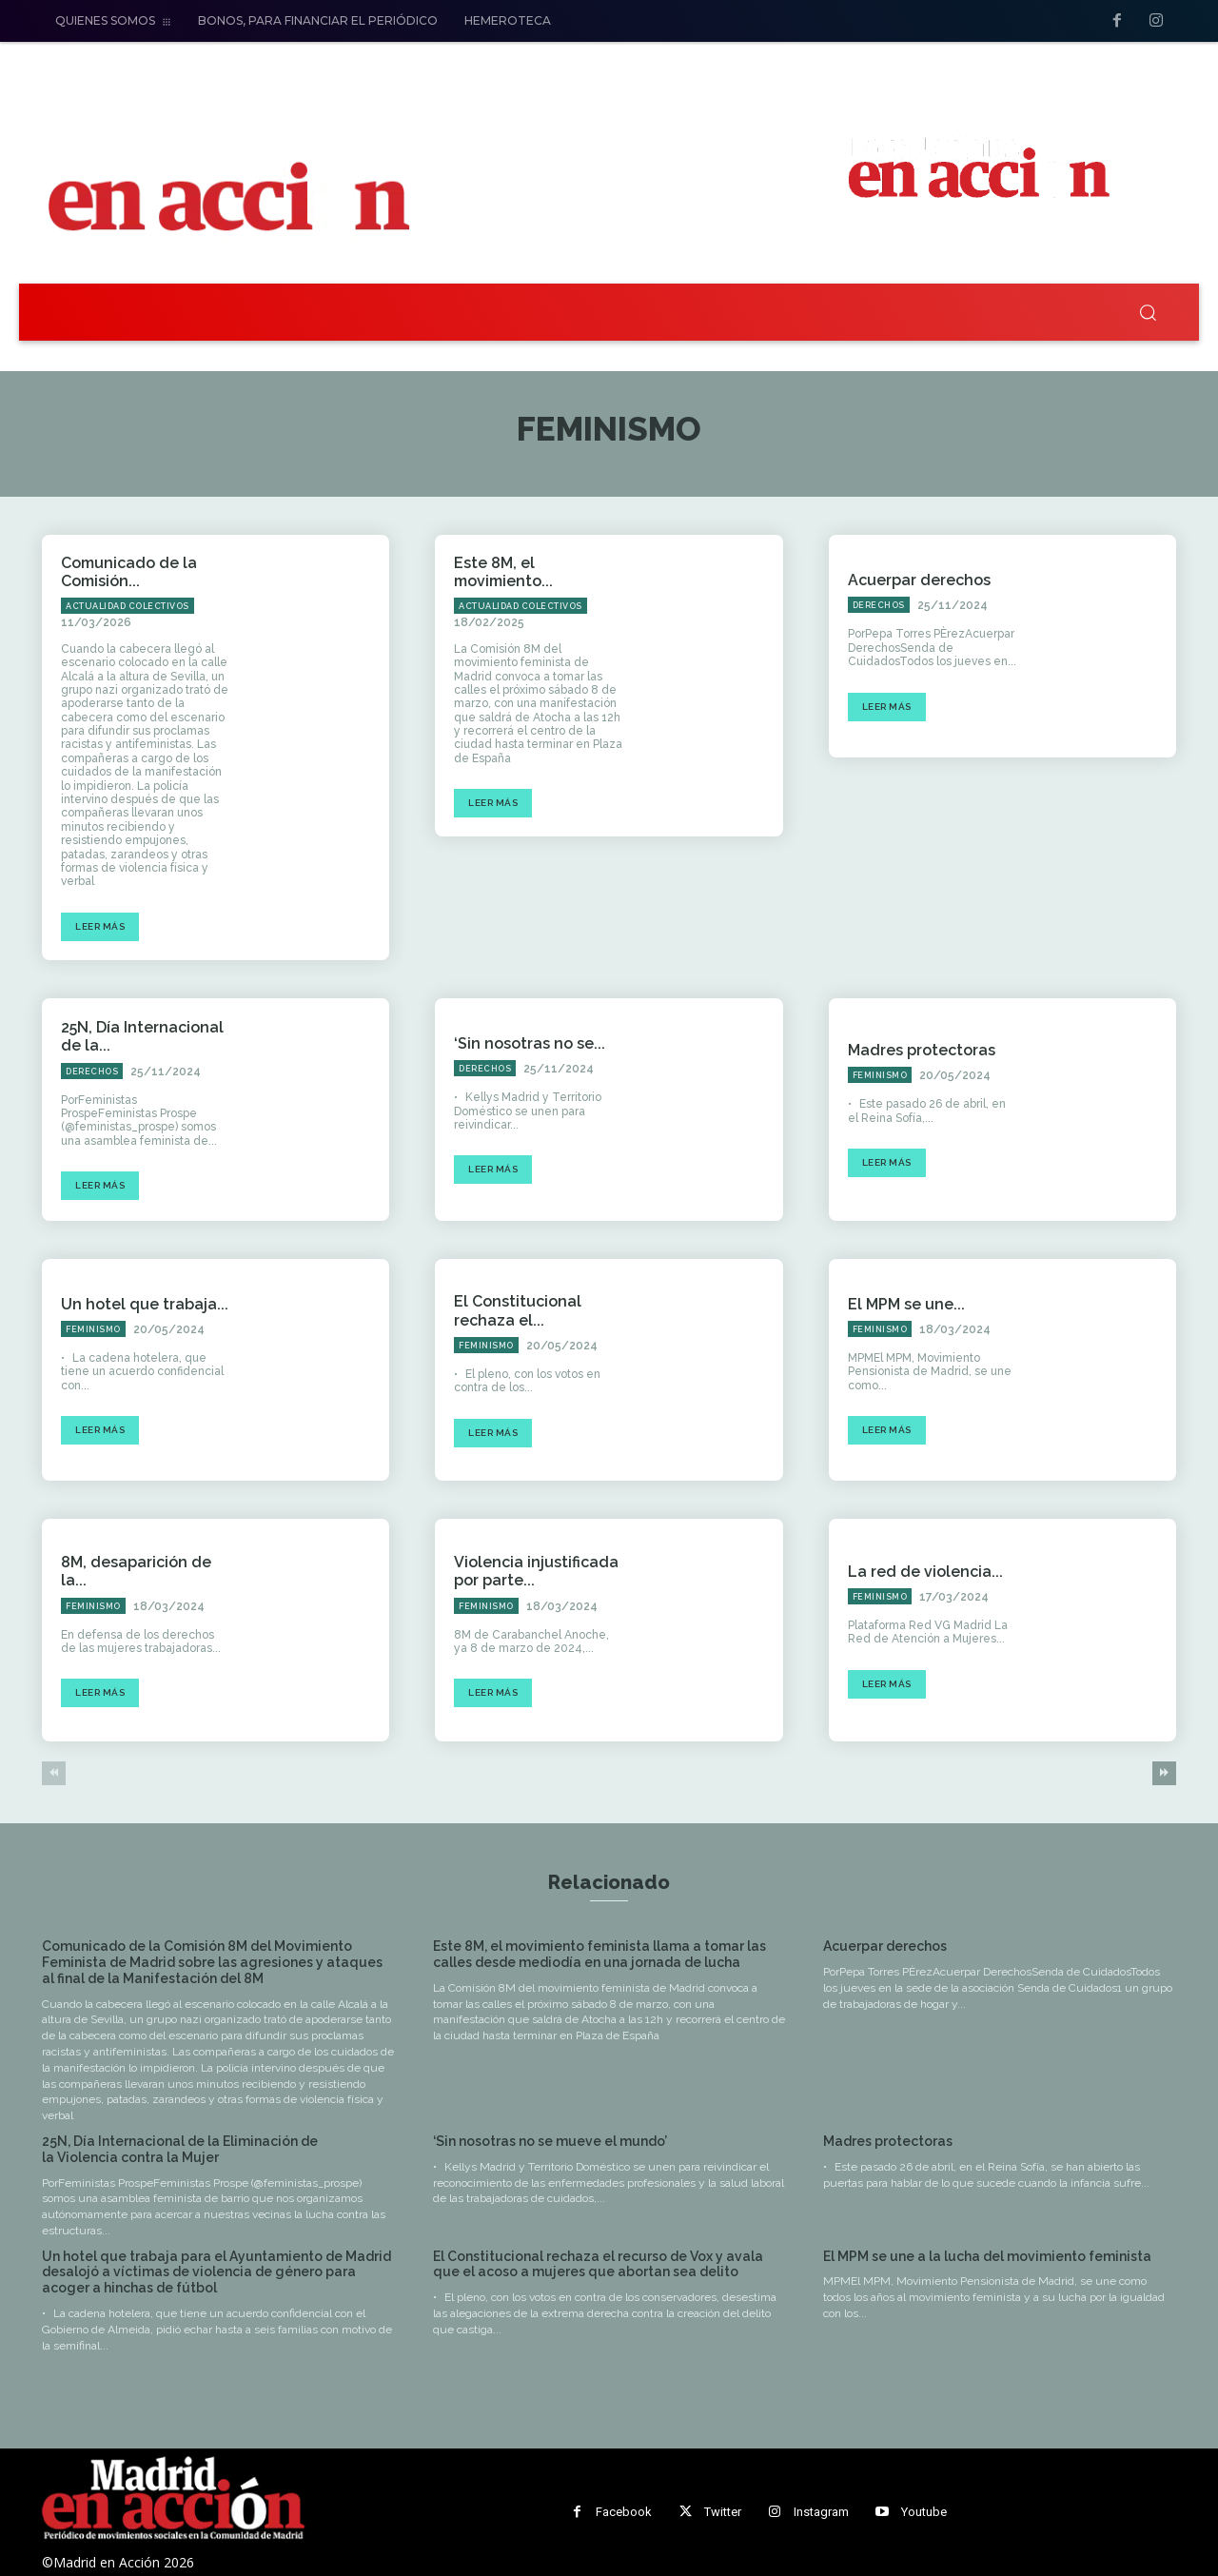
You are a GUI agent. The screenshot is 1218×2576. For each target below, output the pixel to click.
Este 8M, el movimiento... (503, 572)
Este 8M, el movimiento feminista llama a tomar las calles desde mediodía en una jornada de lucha (599, 1954)
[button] (1147, 312)
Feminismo (880, 1075)
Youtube (924, 2512)
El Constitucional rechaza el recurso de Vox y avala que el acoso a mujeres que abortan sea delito (598, 2264)
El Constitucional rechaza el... (517, 1310)
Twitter (722, 2512)
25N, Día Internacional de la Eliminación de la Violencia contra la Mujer (180, 2149)
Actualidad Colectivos (127, 606)
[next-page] (1164, 1773)
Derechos (879, 605)
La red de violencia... (925, 1572)
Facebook (624, 2512)
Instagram (821, 2512)
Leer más (100, 926)
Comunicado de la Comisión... (129, 572)
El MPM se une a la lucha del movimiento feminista (987, 2256)
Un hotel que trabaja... (144, 1304)
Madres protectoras (921, 1050)
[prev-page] (54, 1773)
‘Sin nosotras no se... (529, 1043)
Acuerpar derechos (919, 580)
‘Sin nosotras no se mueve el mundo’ (550, 2141)
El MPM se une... (906, 1304)
